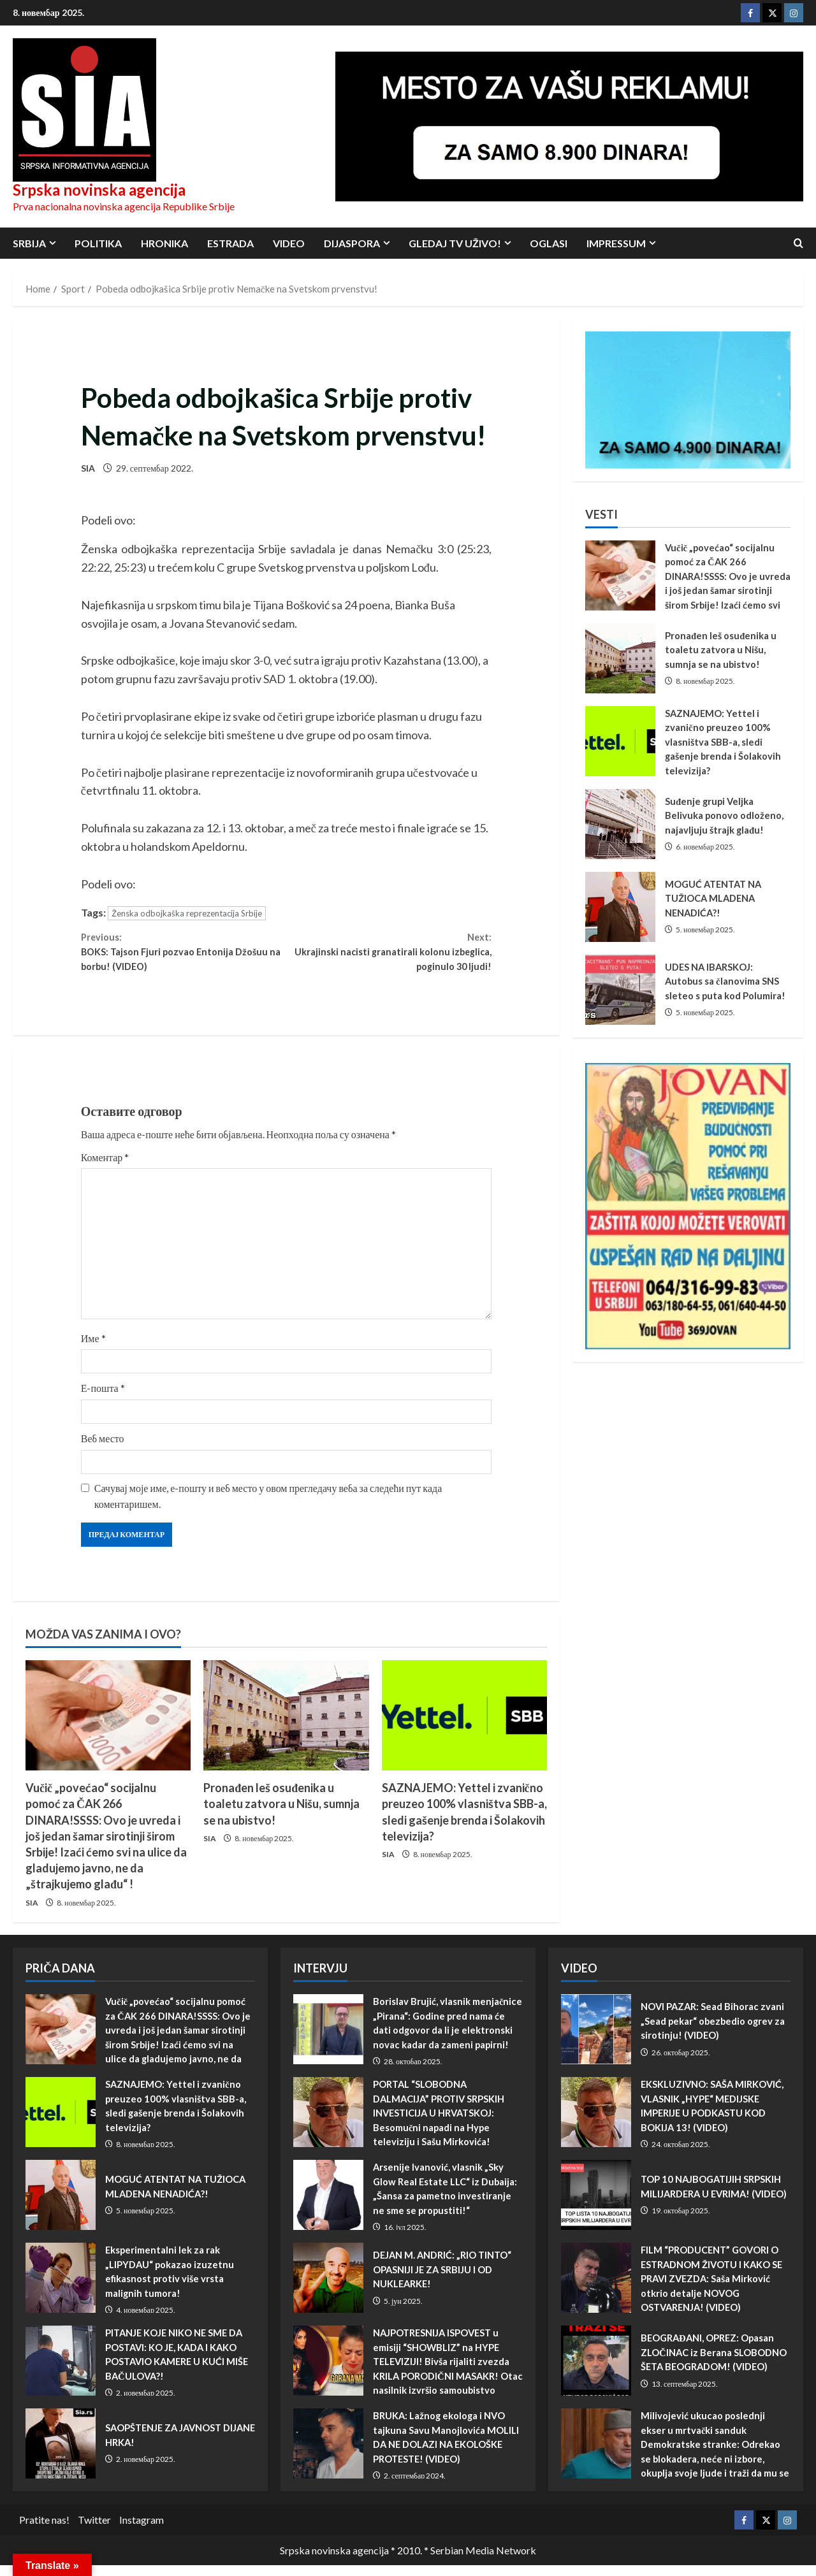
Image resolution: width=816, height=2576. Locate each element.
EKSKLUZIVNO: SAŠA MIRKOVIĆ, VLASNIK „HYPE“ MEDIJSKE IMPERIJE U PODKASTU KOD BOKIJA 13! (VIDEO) (596, 2123)
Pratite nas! (44, 2531)
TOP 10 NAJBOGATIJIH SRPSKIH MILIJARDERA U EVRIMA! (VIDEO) (596, 2206)
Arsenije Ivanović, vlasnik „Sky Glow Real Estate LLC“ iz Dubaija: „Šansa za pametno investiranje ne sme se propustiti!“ (328, 2206)
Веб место (102, 1450)
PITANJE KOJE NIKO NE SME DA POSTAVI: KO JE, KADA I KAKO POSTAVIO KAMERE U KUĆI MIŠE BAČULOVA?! (61, 2372)
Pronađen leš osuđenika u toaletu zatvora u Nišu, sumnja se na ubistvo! (281, 1815)
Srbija (29, 243)
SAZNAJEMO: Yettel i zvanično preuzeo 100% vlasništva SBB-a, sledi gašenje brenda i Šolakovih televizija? (620, 741)
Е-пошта (103, 1399)
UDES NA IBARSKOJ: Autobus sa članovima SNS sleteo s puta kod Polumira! (620, 990)
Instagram (141, 2531)
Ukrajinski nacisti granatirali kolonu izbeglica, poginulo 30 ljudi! (389, 956)
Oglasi (548, 243)
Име (93, 1349)
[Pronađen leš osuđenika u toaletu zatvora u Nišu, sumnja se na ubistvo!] (285, 1727)
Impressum (616, 243)
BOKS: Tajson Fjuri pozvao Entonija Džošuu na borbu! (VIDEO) (183, 956)
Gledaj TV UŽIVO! (455, 243)
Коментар (105, 1168)
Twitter (94, 2531)
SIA (88, 468)
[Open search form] (798, 243)
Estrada (230, 243)
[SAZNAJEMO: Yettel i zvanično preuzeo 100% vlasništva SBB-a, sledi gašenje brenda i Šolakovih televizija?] (464, 1727)
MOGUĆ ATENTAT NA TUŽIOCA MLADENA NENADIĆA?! (620, 907)
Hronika (164, 243)
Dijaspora (352, 243)
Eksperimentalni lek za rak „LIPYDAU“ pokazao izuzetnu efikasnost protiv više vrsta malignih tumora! (61, 2289)
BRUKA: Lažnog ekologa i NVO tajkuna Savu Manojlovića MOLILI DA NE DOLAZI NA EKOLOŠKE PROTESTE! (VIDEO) (328, 2455)
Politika (98, 243)
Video (289, 243)
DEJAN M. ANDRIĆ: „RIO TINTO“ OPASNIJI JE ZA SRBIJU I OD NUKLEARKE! (328, 2289)
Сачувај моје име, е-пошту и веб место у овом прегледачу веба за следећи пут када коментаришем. (268, 1507)
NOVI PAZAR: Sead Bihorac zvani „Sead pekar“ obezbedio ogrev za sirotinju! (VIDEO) (596, 2041)
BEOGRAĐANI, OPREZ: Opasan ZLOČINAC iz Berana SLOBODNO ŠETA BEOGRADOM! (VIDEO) (596, 2372)
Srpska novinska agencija (99, 189)
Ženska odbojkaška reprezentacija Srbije (187, 913)
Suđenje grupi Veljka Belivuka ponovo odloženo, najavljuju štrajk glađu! (620, 824)
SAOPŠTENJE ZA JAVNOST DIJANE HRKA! (61, 2455)
